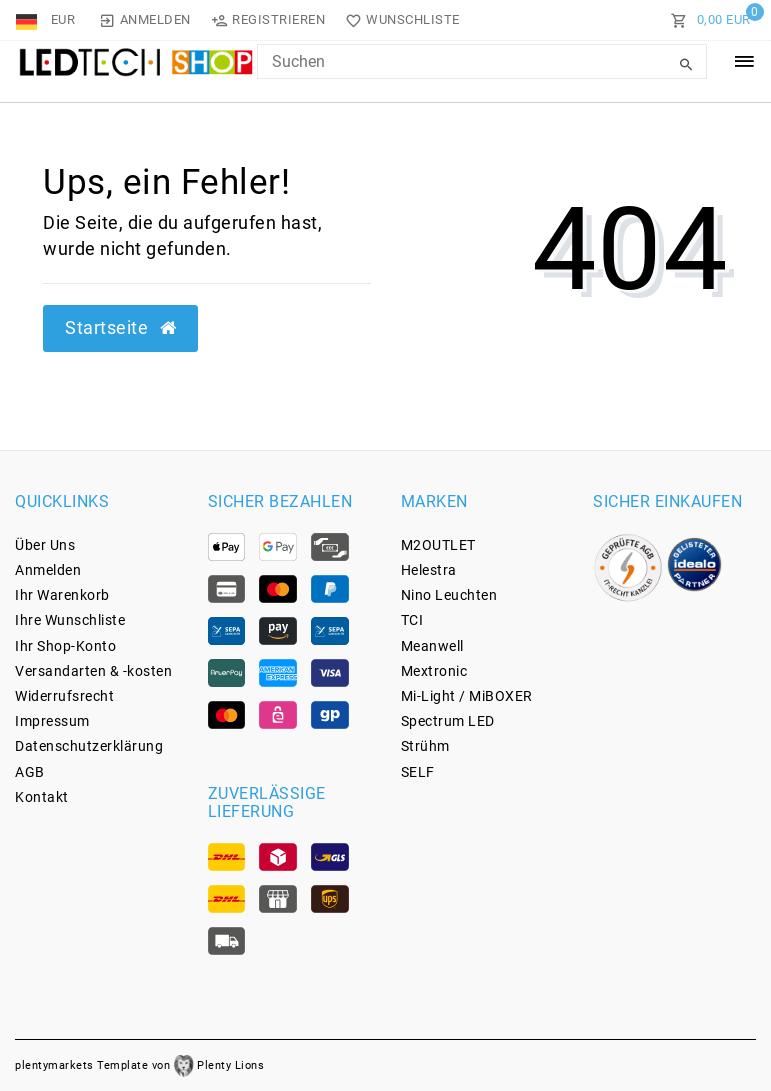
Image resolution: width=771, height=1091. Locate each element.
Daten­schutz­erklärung (89, 746)
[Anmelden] (144, 20)
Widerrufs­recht (64, 696)
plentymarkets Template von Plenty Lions (139, 1065)
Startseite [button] (120, 328)
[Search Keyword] (482, 61)
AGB (30, 772)
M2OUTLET (438, 545)
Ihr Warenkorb (62, 595)
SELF (418, 772)
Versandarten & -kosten (93, 671)
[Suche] (687, 65)
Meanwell (432, 646)
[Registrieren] (268, 20)
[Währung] (63, 20)
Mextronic (434, 671)
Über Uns (45, 545)
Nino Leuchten (449, 595)
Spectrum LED (448, 721)
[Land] (28, 20)
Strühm (425, 746)
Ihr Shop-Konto (65, 646)
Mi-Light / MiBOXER (467, 696)
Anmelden (48, 570)
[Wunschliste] (398, 20)
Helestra (429, 570)
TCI (412, 620)
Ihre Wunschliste (70, 620)
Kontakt (42, 797)
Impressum (52, 721)
